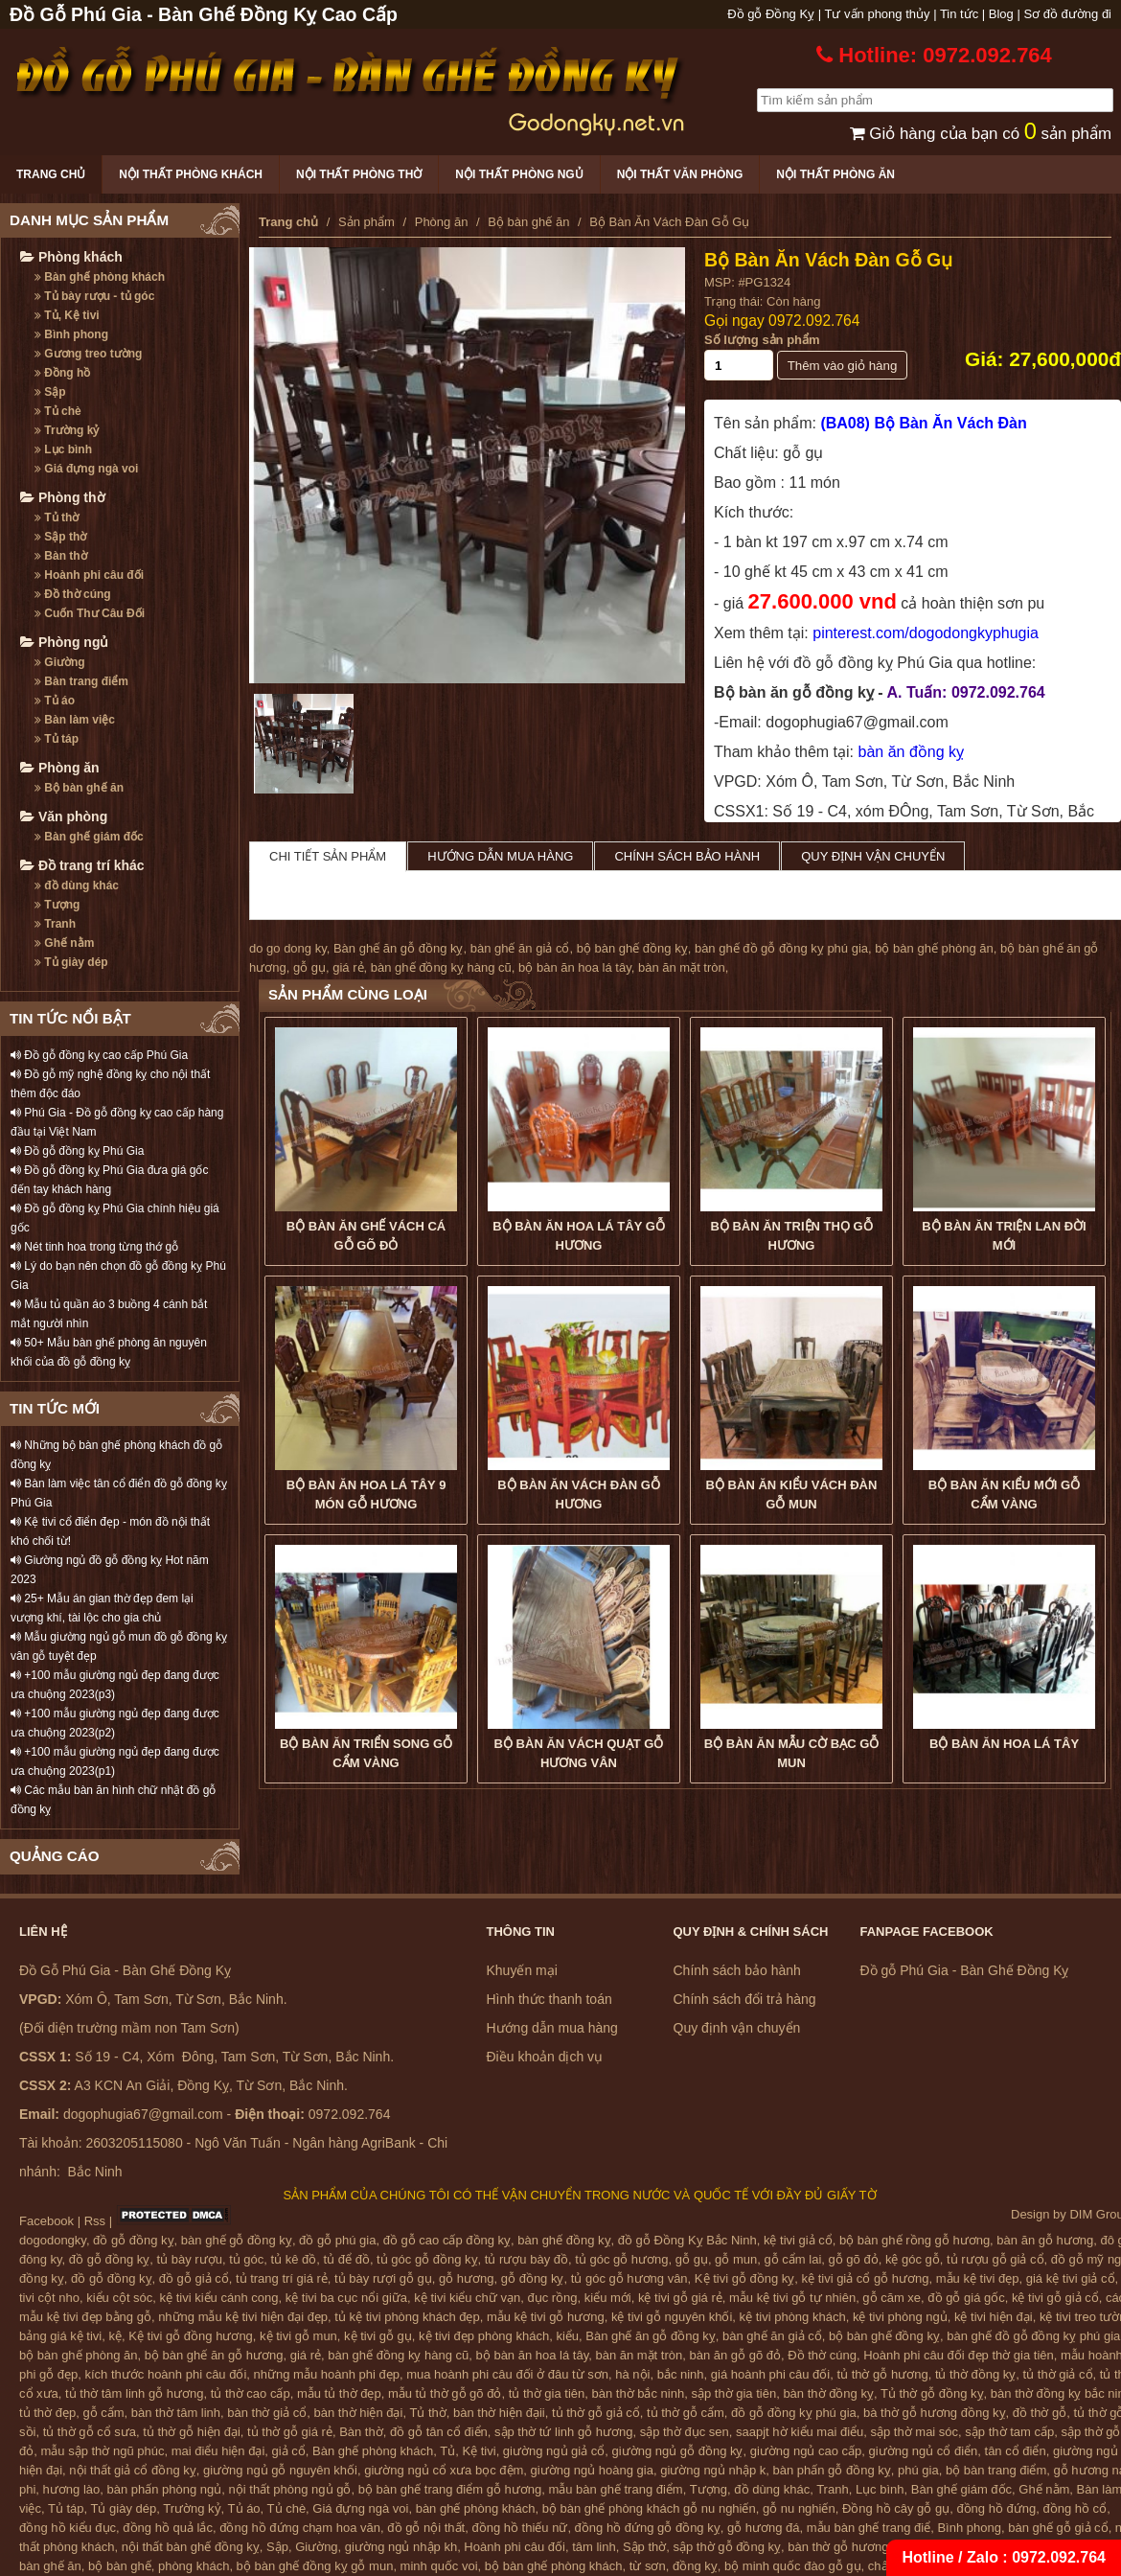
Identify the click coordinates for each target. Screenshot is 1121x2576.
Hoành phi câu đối (89, 575)
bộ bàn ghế (119, 2566)
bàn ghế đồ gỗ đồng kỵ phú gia (781, 948)
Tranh (55, 924)
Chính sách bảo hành (687, 856)
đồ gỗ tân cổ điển (439, 2432)
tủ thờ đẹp (47, 2412)
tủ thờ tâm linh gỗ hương (134, 2393)
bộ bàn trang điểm (996, 2470)
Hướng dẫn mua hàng (500, 856)
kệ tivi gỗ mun (298, 2336)
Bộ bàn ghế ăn (79, 787)
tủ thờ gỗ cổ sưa (89, 2432)
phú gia (918, 2470)
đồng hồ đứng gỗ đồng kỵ (648, 2527)
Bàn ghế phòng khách (99, 277)
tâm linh (594, 2547)
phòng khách (193, 2566)
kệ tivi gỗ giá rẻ (680, 2297)
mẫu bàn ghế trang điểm (615, 2489)
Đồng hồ (62, 373)
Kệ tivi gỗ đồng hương (190, 2336)
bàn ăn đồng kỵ (911, 752)
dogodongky (52, 2240)
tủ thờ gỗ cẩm (685, 2412)
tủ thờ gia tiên (547, 2393)
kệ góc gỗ (912, 2259)
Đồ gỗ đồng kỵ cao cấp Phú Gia (99, 1055)
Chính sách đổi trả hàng (745, 1999)
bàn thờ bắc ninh (638, 2393)
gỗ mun (736, 2259)
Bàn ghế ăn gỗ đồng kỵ (398, 948)
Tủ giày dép (71, 962)
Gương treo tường (88, 353)
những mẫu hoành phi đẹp (327, 2374)
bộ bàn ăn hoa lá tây (574, 967)
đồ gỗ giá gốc (965, 2297)
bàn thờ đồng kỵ (828, 2393)
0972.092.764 (813, 320)
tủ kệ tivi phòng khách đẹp (406, 2317)
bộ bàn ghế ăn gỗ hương (214, 2355)
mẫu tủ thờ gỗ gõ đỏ (445, 2393)
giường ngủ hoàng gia (592, 2470)
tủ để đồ (347, 2259)
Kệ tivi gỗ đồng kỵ (744, 2278)
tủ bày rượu (189, 2259)
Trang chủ (50, 174)
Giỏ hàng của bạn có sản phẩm (980, 134)
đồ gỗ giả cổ (194, 2278)
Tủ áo (54, 700)
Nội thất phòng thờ (359, 174)
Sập (50, 392)
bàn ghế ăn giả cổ (520, 948)
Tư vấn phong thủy (877, 14)
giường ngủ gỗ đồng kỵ (678, 2451)
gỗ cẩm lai (792, 2259)
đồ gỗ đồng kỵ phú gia (794, 2412)
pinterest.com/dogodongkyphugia (925, 633)
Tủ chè (57, 411)
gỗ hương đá (763, 2527)
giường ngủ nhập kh (401, 2547)
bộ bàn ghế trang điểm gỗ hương (450, 2489)
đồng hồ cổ (1074, 2508)
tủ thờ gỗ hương (881, 2374)
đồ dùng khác (76, 885)
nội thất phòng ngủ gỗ (290, 2489)
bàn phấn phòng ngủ (163, 2489)
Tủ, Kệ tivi (67, 315)
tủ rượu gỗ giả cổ (995, 2259)
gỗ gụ (309, 967)
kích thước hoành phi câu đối (166, 2374)
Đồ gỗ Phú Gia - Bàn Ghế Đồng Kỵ (964, 1970)
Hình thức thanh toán (549, 1999)
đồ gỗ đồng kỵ (133, 2240)
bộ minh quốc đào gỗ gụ (792, 2566)
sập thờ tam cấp (1009, 2432)
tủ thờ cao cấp (250, 2393)
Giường (59, 662)
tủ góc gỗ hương (621, 2259)
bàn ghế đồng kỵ (563, 2240)
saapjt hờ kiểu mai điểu (799, 2432)
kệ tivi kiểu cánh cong (219, 2297)
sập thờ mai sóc (915, 2432)
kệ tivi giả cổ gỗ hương (865, 2278)
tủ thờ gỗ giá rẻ (289, 2432)
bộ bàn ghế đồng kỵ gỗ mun (315, 2566)
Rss (94, 2221)
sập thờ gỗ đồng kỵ (727, 2547)
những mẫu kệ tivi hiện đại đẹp (243, 2317)
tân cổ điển (1015, 2451)
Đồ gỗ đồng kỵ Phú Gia (77, 1151)
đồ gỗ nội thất (426, 2527)
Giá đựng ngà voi (86, 468)
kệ (116, 2336)
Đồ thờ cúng (72, 594)
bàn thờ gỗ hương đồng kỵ (862, 2547)
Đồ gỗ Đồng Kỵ (770, 14)
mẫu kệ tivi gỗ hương (546, 2317)
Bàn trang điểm (81, 681)
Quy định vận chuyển (873, 856)
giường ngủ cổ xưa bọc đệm (443, 2470)
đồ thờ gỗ (1040, 2412)
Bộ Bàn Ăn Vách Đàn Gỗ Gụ (828, 259)
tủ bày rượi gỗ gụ (383, 2278)
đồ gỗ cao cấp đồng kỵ (447, 2240)
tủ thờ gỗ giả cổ (596, 2412)
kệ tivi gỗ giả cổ (1055, 2297)
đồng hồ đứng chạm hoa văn (299, 2527)
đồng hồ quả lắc (168, 2527)
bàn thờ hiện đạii (499, 2412)
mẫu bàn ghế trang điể (868, 2527)
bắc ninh (680, 2374)
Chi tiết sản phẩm (327, 856)
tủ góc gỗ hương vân (629, 2278)
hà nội (632, 2374)
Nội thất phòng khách (191, 174)
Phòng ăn (60, 767)
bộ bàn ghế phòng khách (554, 2566)
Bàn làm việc (74, 719)
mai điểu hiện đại (218, 2451)
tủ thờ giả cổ (1058, 2374)
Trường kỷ (66, 430)
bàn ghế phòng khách (476, 2508)
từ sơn (647, 2566)
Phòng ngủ (64, 642)
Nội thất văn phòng (680, 174)
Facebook (46, 2221)
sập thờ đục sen (684, 2432)
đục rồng (552, 2297)
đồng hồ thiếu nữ (519, 2527)
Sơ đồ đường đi (1067, 14)
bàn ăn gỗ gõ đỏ (735, 2355)
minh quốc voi (439, 2566)
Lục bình (63, 449)
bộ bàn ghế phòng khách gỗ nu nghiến (649, 2508)
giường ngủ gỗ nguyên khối (280, 2470)
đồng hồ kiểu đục (67, 2527)
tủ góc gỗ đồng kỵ (427, 2259)
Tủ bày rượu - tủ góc (94, 296)
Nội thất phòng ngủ (519, 174)
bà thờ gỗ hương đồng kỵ (934, 2412)
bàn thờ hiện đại (358, 2412)
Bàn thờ (60, 556)
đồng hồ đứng (996, 2508)
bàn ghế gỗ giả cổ (1058, 2527)
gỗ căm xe (891, 2297)
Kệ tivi (478, 2451)
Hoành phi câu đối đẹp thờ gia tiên (958, 2355)
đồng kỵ (695, 2566)
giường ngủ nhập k (713, 2470)
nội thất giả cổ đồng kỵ (132, 2470)
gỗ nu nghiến (799, 2508)
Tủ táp (56, 739)
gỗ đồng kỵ (532, 2278)
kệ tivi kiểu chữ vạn (467, 2297)
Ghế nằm (64, 943)
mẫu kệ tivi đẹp (977, 2278)
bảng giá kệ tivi (60, 2336)
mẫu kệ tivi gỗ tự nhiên (792, 2297)
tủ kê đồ (294, 2259)
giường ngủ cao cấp (806, 2451)
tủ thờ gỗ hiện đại (191, 2432)
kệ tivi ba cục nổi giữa (346, 2297)
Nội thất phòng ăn (835, 174)
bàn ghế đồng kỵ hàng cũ (441, 967)
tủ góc (246, 2259)
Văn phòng (63, 816)
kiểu (567, 2336)
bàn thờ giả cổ (267, 2412)
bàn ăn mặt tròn (681, 967)
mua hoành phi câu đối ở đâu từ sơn (507, 2374)
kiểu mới (607, 2297)
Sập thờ (60, 536)
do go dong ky (288, 948)
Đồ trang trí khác (82, 865)
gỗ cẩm (103, 2412)
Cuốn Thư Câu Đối (89, 613)
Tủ (447, 2451)
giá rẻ (347, 967)
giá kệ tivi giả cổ (1070, 2278)
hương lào (72, 2489)
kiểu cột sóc (119, 2297)
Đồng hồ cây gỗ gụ (895, 2508)
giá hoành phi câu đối (770, 2374)
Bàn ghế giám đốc (89, 836)
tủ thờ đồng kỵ (975, 2374)
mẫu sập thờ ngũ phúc (102, 2451)
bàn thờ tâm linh (175, 2412)
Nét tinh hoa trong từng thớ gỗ (94, 1247)
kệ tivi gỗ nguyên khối (671, 2317)
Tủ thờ (56, 517)
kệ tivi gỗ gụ (378, 2336)
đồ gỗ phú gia (337, 2240)
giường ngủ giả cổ (554, 2451)
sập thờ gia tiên (733, 2393)
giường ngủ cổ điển (923, 2451)
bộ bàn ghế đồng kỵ (632, 948)
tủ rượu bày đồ (526, 2259)
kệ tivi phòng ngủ (900, 2317)
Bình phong (71, 334)
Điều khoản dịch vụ (545, 2056)
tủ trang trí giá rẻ (282, 2278)
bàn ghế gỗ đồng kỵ (236, 2240)
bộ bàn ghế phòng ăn (934, 948)
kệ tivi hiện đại (993, 2317)
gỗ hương (466, 2278)
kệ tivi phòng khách (793, 2317)
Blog (1001, 14)
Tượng (57, 904)
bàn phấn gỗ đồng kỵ (832, 2470)
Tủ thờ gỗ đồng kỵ (932, 2393)
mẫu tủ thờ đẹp (339, 2393)
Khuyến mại (522, 1970)
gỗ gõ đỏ (854, 2259)
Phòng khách (71, 256)
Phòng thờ (62, 497)
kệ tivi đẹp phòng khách (484, 2336)
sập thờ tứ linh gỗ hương (563, 2432)
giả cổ (289, 2451)
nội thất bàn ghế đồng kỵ (191, 2547)
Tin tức (959, 14)
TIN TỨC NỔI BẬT (70, 1018)
